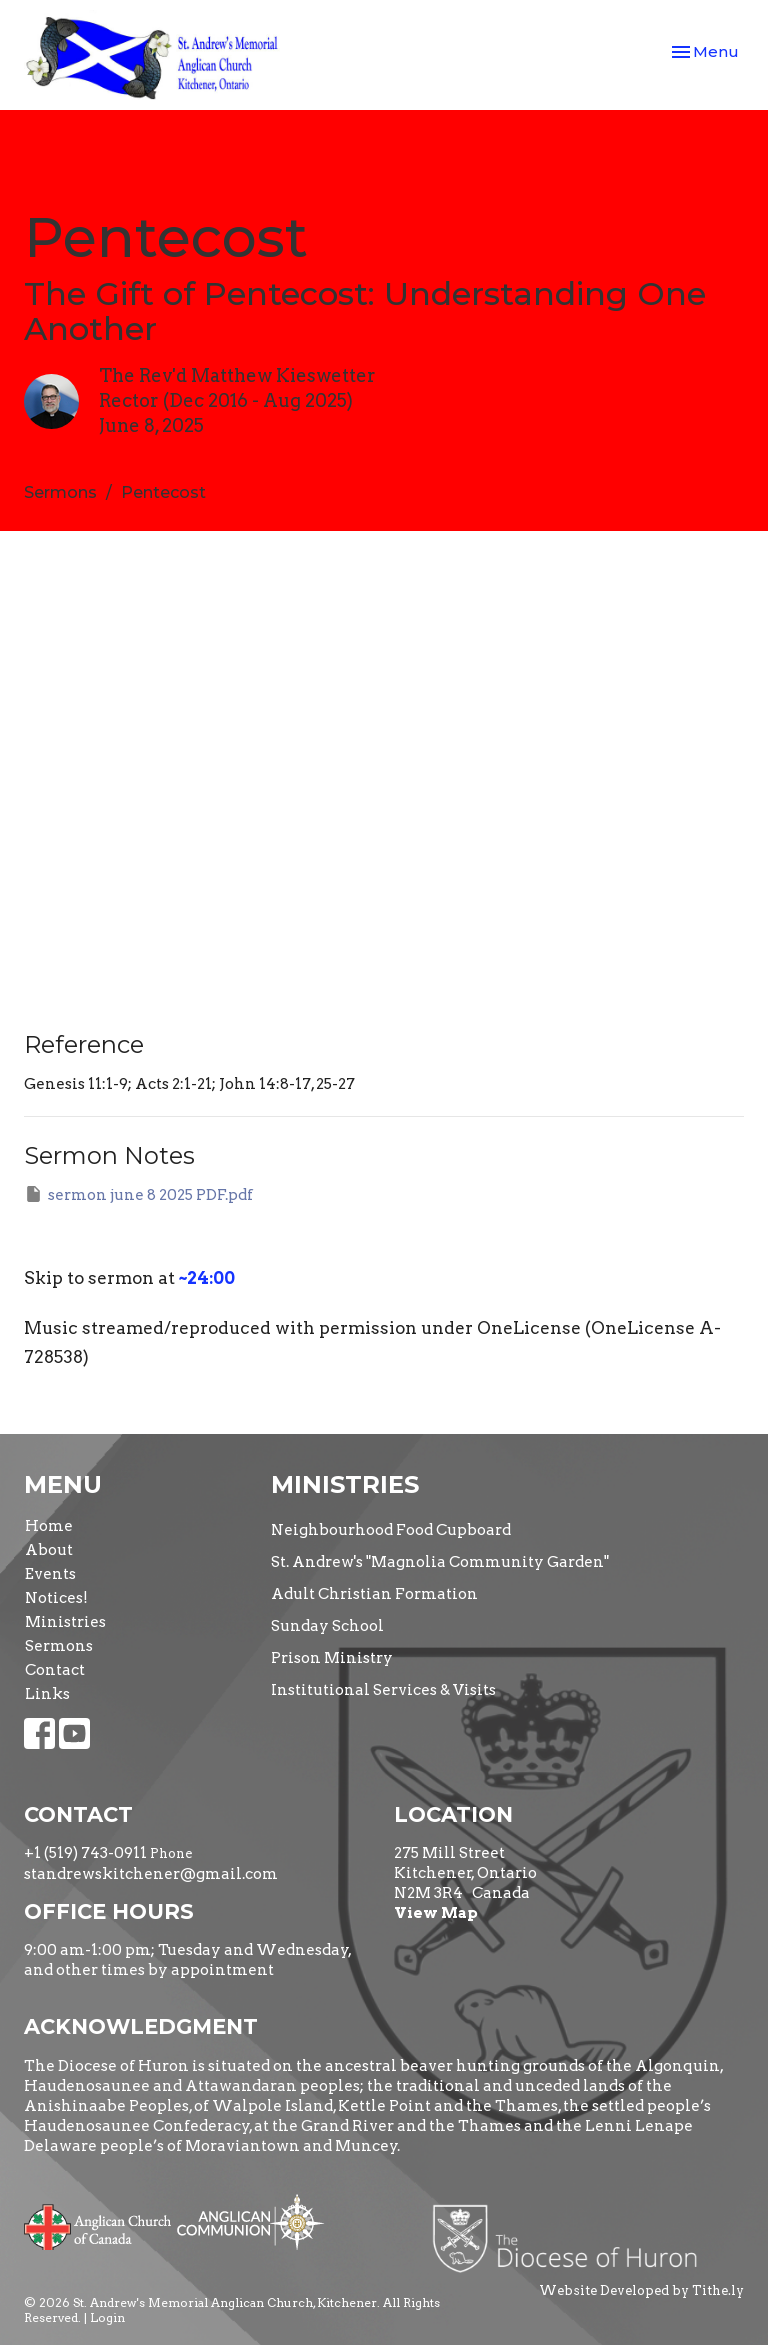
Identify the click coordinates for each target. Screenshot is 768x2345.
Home (49, 1526)
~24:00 (207, 1278)
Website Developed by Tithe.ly (641, 2290)
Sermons (60, 492)
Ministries (65, 1622)
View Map (436, 1913)
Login (107, 2317)
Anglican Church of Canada (98, 2225)
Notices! (56, 1598)
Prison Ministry (332, 1658)
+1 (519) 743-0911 (85, 1853)
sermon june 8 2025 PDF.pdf (138, 1194)
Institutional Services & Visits (383, 1690)
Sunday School (327, 1626)
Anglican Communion (250, 2221)
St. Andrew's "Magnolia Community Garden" (440, 1562)
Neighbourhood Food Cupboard (391, 1530)
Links (47, 1694)
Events (50, 1574)
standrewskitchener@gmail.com (151, 1874)
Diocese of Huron (572, 2238)
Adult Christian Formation (374, 1594)
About (49, 1550)
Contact (55, 1670)
